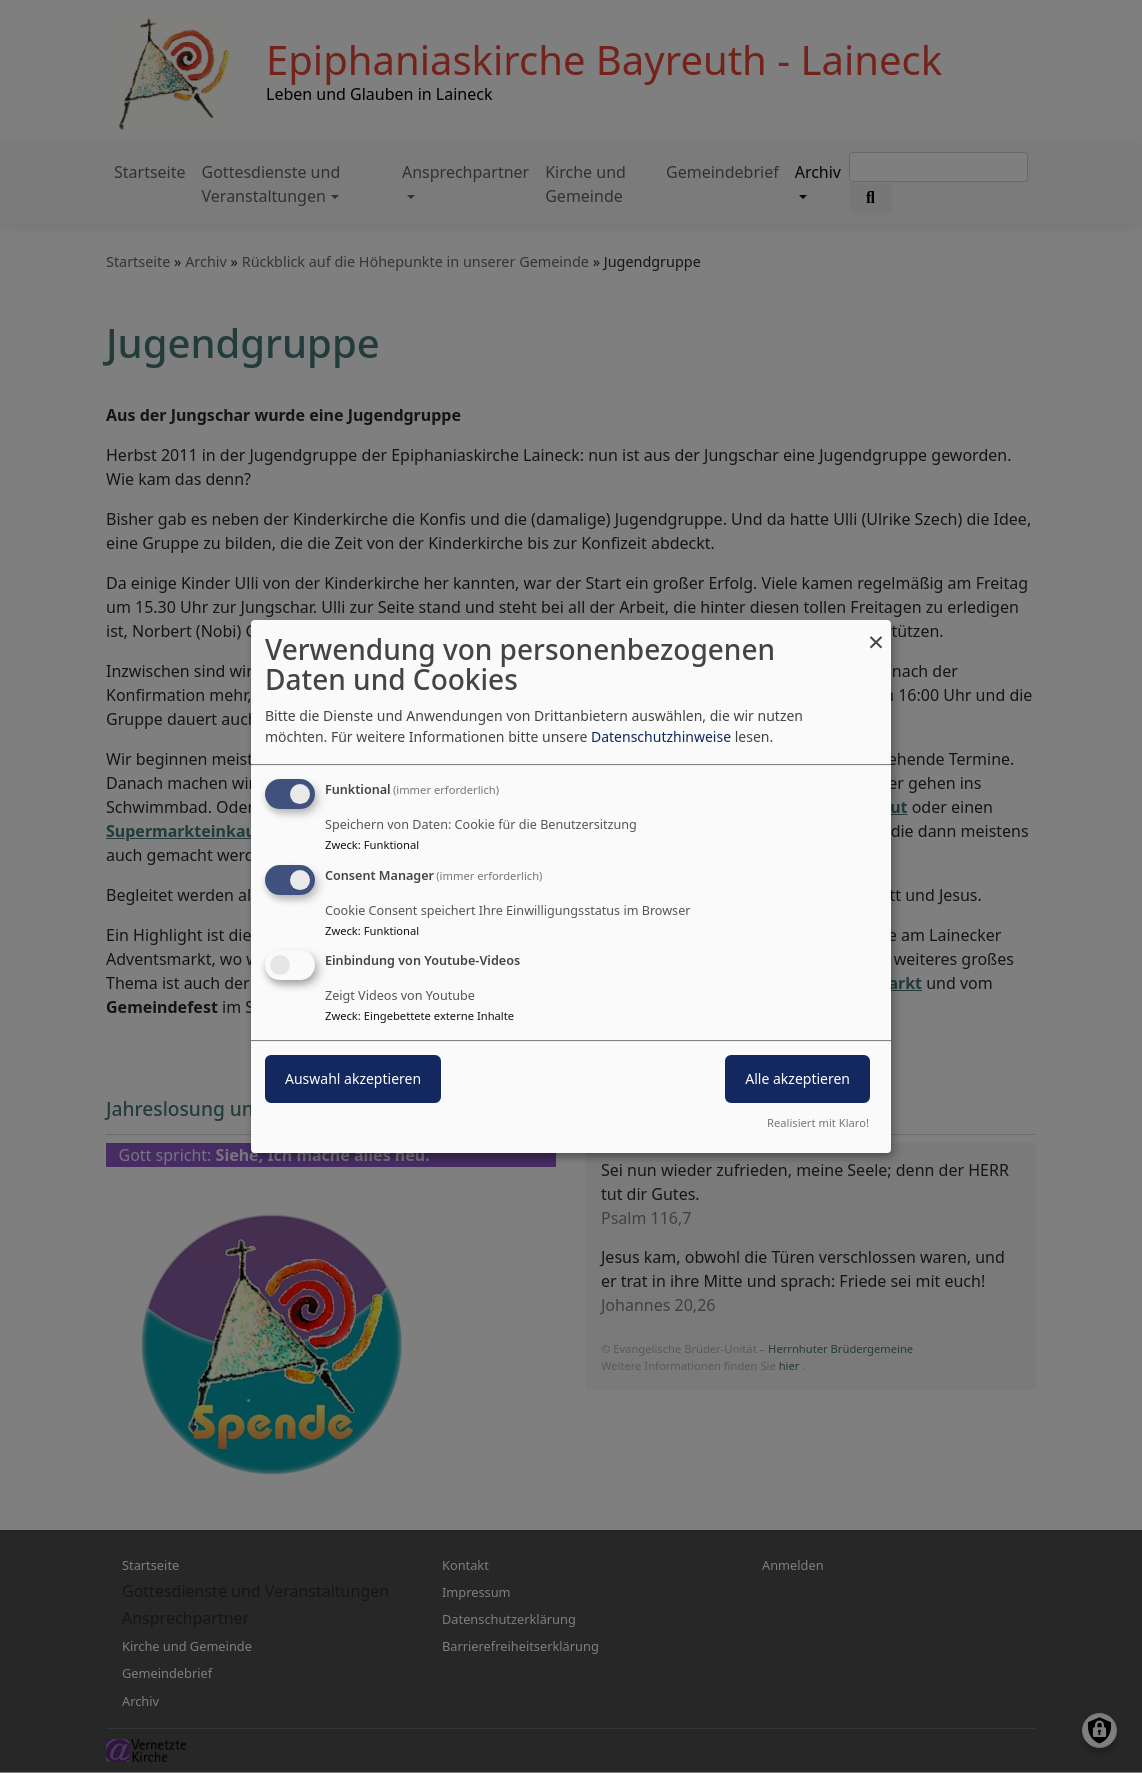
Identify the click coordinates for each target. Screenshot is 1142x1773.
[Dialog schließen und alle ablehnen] (876, 632)
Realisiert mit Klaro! (818, 1122)
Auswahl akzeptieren (353, 1079)
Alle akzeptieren (797, 1079)
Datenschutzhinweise (661, 736)
